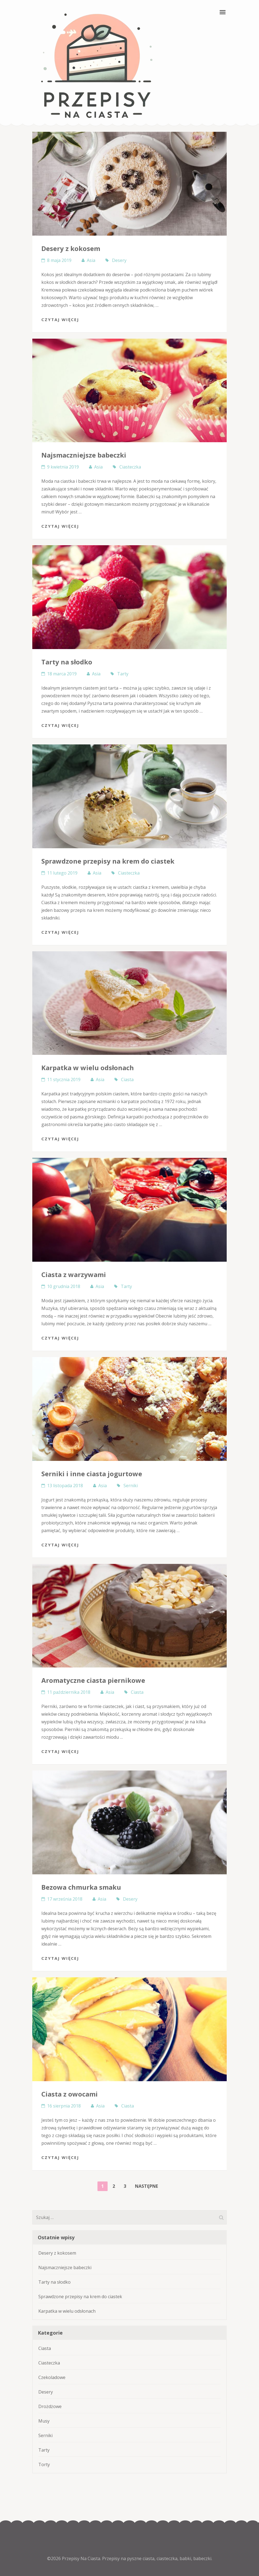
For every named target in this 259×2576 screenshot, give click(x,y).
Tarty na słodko (66, 661)
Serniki (130, 1486)
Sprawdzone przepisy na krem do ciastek (107, 861)
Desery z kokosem (70, 248)
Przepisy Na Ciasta (81, 2558)
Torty (44, 2464)
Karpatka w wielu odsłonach (87, 1067)
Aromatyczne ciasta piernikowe (93, 1680)
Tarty (122, 674)
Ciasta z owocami (69, 2093)
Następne (146, 2186)
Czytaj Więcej (60, 319)
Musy (44, 2421)
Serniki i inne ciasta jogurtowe (91, 1473)
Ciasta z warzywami (73, 1274)
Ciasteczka (130, 467)
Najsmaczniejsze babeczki (83, 454)
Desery (119, 260)
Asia (91, 260)
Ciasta (127, 1079)
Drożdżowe (50, 2406)
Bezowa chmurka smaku (81, 1887)
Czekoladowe (51, 2377)
